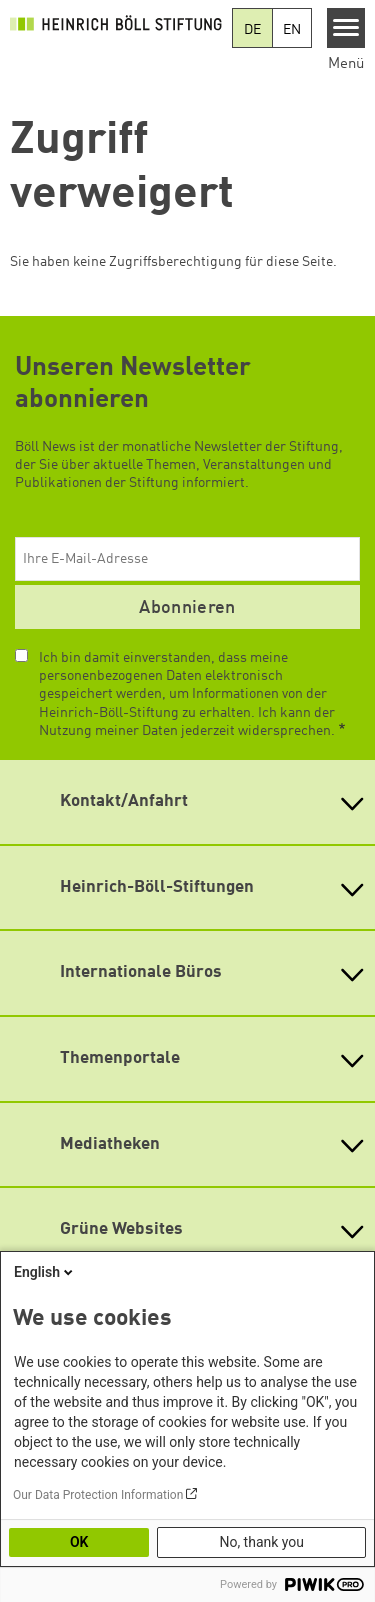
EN (292, 30)
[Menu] (346, 28)
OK (79, 1542)
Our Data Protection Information (98, 1495)
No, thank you (261, 1542)
